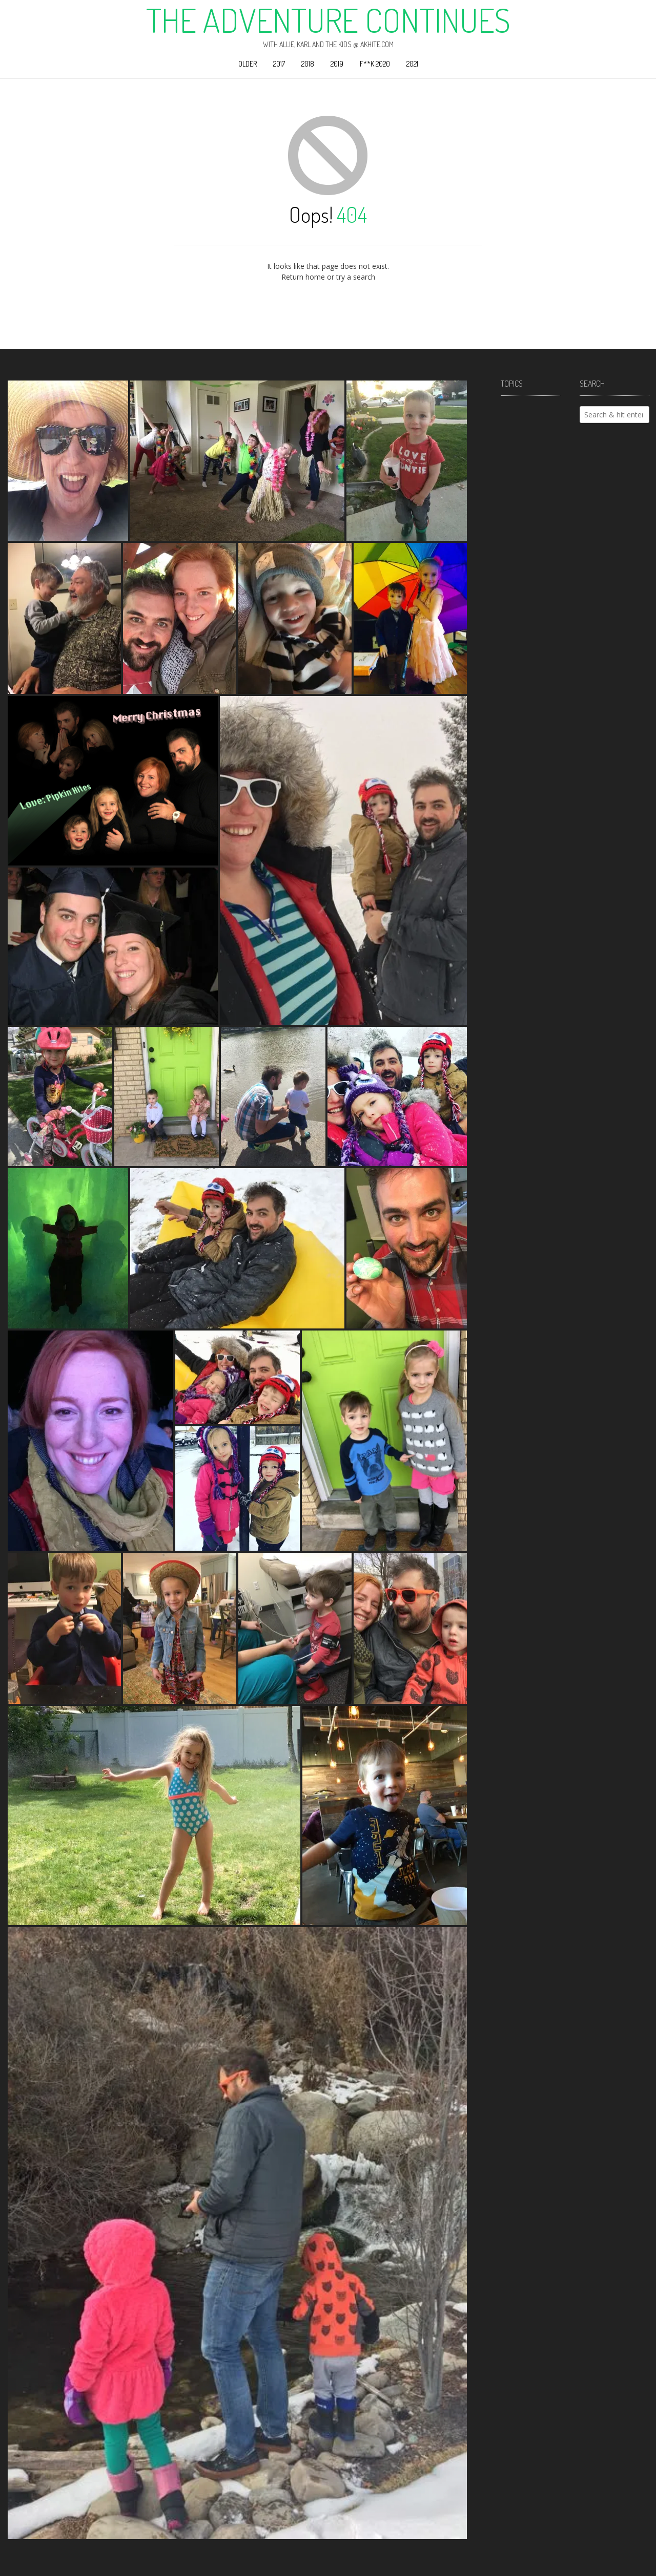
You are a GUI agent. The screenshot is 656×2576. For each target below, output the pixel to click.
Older (247, 63)
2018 (307, 63)
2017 (279, 63)
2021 (412, 63)
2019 (337, 63)
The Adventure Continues (328, 20)
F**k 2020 (375, 63)
